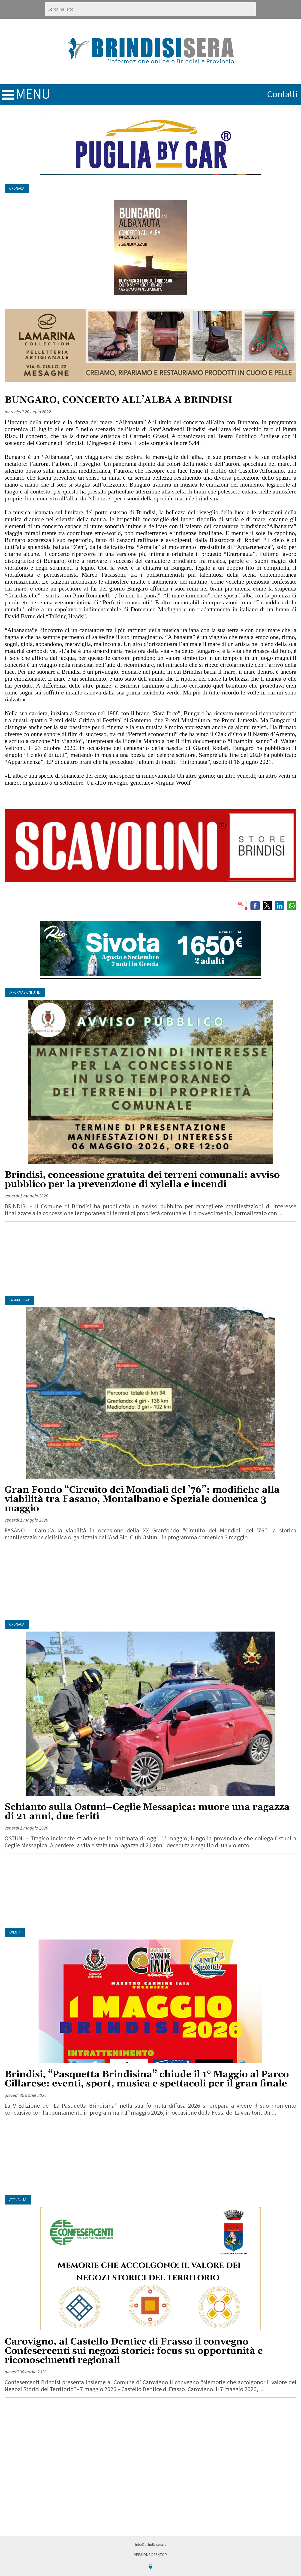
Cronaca (16, 188)
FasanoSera (19, 1300)
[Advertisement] (150, 1258)
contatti (282, 94)
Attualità (17, 2199)
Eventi (14, 1932)
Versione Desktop (150, 2554)
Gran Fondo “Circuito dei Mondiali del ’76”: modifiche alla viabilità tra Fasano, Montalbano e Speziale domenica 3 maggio (142, 1499)
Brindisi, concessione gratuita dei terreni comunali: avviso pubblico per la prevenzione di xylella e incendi (142, 1179)
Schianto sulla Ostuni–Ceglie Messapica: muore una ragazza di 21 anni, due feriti (147, 1811)
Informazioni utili (25, 992)
